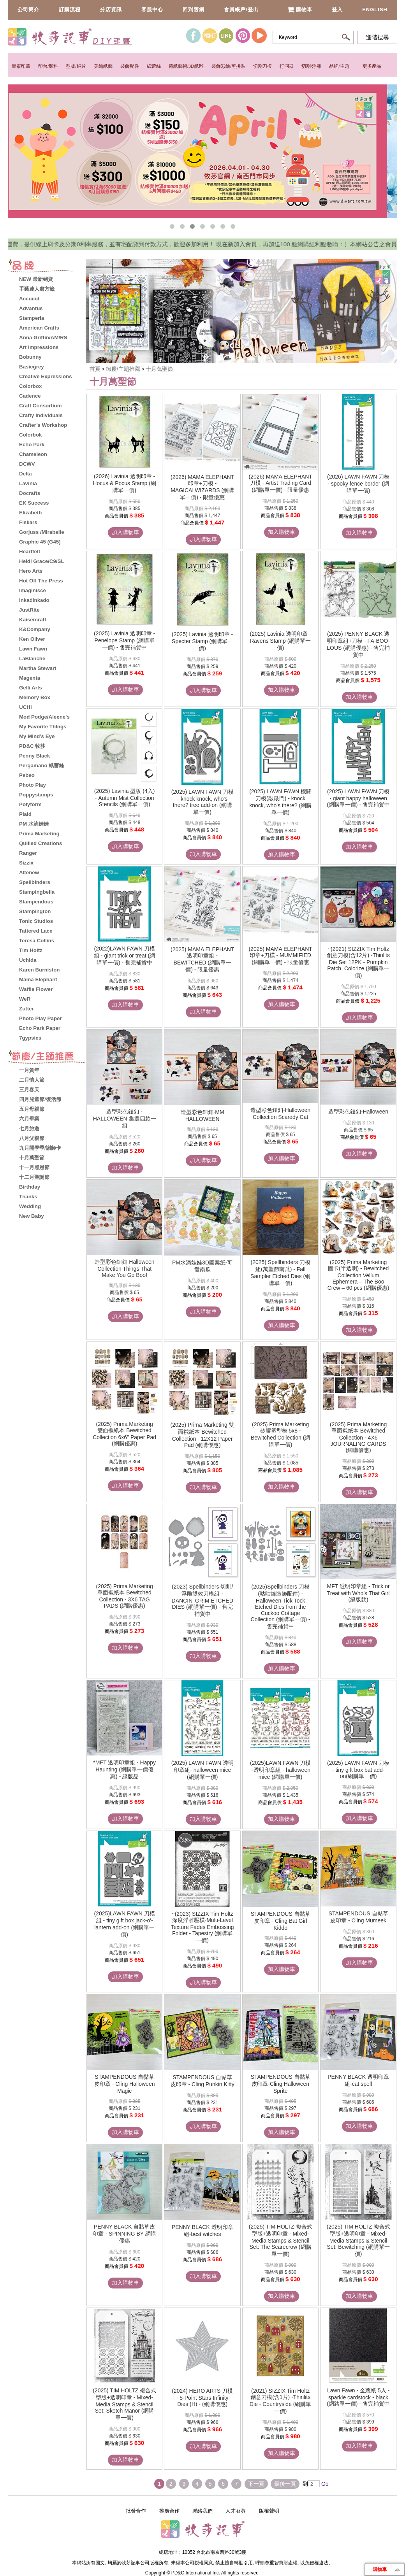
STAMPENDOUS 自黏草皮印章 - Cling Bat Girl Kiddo (280, 1921)
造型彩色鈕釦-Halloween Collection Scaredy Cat (280, 1113)
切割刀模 (262, 66)
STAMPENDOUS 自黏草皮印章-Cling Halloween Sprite (280, 2084)
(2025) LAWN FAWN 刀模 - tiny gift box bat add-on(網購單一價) (358, 1769)
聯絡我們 (202, 2511)
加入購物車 (125, 532)
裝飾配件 (129, 66)
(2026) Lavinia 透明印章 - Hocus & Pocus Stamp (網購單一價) (124, 483)
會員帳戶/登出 (241, 9)
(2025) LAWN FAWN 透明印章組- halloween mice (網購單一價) (202, 1770)
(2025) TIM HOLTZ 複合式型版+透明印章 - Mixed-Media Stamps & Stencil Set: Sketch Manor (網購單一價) (124, 2404)
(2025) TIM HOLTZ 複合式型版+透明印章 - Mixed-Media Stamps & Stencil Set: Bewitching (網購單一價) (358, 2240)
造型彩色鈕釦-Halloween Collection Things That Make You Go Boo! (125, 1268)
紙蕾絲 (154, 66)
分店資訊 (111, 9)
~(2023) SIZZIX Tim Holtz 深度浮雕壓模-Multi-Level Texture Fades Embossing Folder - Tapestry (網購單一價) (202, 1927)
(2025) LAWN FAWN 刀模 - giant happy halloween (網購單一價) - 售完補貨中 (358, 798)
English (374, 9)
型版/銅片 (76, 66)
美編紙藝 (103, 66)
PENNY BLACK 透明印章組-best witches (202, 2230)
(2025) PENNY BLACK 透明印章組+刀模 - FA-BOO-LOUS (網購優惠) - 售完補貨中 (358, 644)
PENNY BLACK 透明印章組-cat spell (358, 2080)
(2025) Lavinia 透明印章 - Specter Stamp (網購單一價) (202, 641)
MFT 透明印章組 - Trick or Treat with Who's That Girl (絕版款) (358, 1593)
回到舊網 (193, 9)
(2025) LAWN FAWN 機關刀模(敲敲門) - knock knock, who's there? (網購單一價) (280, 801)
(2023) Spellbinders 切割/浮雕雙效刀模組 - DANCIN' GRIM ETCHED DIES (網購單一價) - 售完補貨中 (202, 1600)
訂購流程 (70, 9)
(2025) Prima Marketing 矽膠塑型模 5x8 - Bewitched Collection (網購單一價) (280, 1434)
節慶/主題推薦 (124, 369)
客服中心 (152, 9)
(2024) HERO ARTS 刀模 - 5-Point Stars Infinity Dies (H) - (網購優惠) (202, 2397)
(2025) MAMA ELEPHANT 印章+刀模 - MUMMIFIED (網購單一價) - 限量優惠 (280, 955)
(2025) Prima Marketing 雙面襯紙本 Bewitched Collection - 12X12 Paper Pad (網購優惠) (202, 1435)
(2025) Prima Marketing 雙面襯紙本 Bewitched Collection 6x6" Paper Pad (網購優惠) (124, 1434)
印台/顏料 (48, 66)
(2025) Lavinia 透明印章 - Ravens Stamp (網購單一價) (280, 641)
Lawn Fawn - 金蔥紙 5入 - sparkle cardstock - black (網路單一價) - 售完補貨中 (358, 2397)
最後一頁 (285, 2484)
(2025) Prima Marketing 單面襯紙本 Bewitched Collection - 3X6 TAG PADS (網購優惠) (124, 1596)
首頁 (95, 369)
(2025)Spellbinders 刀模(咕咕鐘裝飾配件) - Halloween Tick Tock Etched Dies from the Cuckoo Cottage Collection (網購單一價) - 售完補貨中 (280, 1606)
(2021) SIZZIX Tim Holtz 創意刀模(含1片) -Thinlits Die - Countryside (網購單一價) (281, 2401)
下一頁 (256, 2484)
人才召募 (235, 2511)
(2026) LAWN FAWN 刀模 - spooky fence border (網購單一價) (358, 483)
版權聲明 (269, 2511)
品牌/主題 (339, 66)
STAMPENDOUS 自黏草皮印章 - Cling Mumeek (358, 1917)
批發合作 (136, 2511)
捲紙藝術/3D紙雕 (186, 66)
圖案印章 (21, 66)
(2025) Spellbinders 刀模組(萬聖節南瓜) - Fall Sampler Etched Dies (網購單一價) (280, 1272)
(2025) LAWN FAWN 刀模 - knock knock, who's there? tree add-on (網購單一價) (202, 802)
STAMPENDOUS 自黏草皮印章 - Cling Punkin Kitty (202, 2080)
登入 (337, 9)
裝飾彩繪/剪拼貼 (228, 66)
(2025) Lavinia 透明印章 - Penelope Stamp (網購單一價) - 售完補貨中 (124, 640)
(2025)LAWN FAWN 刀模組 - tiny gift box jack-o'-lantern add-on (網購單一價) (124, 1924)
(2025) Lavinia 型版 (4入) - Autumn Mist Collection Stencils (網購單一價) (124, 797)
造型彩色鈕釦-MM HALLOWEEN (202, 1115)
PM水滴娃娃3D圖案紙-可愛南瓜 (202, 1266)
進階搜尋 (377, 37)
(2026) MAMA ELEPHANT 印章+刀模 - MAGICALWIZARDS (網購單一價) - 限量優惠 (202, 487)
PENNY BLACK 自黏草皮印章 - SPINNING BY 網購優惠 (124, 2234)
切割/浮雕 (311, 66)
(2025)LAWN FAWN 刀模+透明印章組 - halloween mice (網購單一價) (280, 1770)
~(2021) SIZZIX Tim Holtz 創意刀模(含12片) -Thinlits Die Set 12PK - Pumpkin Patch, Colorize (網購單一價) (358, 962)
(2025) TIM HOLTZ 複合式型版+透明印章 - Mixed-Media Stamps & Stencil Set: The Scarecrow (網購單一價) (280, 2240)
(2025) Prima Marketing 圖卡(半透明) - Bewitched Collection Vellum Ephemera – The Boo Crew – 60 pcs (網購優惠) (358, 1275)
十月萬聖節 (159, 369)
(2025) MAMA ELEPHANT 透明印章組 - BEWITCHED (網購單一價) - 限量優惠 (202, 959)
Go (324, 2484)
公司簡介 (28, 9)
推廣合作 (169, 2511)
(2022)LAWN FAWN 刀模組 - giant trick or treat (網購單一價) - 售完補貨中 (124, 955)
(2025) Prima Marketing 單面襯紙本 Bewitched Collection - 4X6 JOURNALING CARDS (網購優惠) (358, 1437)
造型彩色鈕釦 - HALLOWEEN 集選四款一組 (124, 1118)
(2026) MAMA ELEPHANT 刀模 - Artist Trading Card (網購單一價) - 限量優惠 (280, 483)
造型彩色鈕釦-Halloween (358, 1111)
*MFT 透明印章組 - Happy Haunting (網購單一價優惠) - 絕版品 (124, 1769)
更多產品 (372, 66)
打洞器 (287, 66)
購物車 (300, 9)
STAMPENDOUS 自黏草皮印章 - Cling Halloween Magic (124, 2084)
